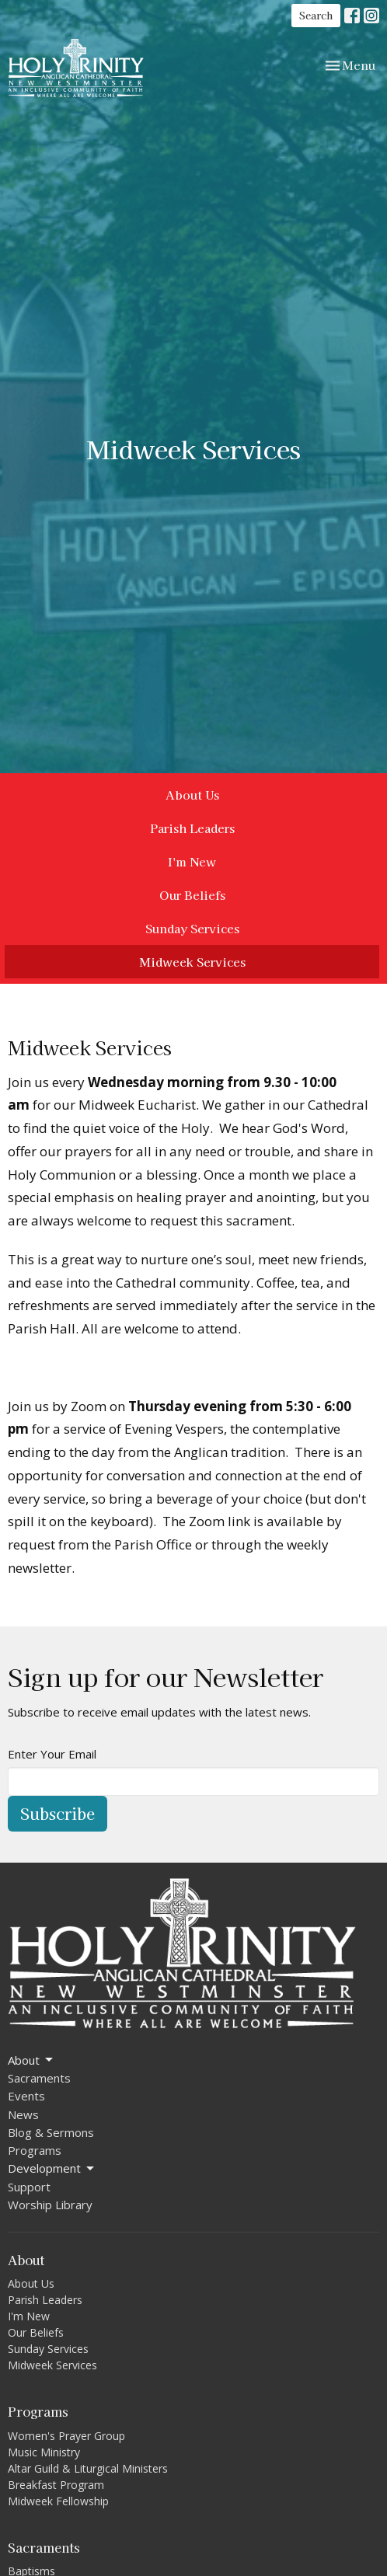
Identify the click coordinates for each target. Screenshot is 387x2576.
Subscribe (57, 1813)
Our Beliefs (192, 895)
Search (316, 15)
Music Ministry (44, 2452)
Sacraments (39, 2078)
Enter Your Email (52, 1754)
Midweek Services (192, 961)
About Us (192, 794)
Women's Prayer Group (66, 2435)
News (23, 2114)
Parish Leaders (192, 828)
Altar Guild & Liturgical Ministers (88, 2468)
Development (52, 2168)
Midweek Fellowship (58, 2501)
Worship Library (50, 2204)
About (31, 2060)
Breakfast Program (56, 2484)
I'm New (192, 861)
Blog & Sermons (51, 2132)
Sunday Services (192, 928)
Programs (34, 2150)
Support (29, 2186)
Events (26, 2096)
